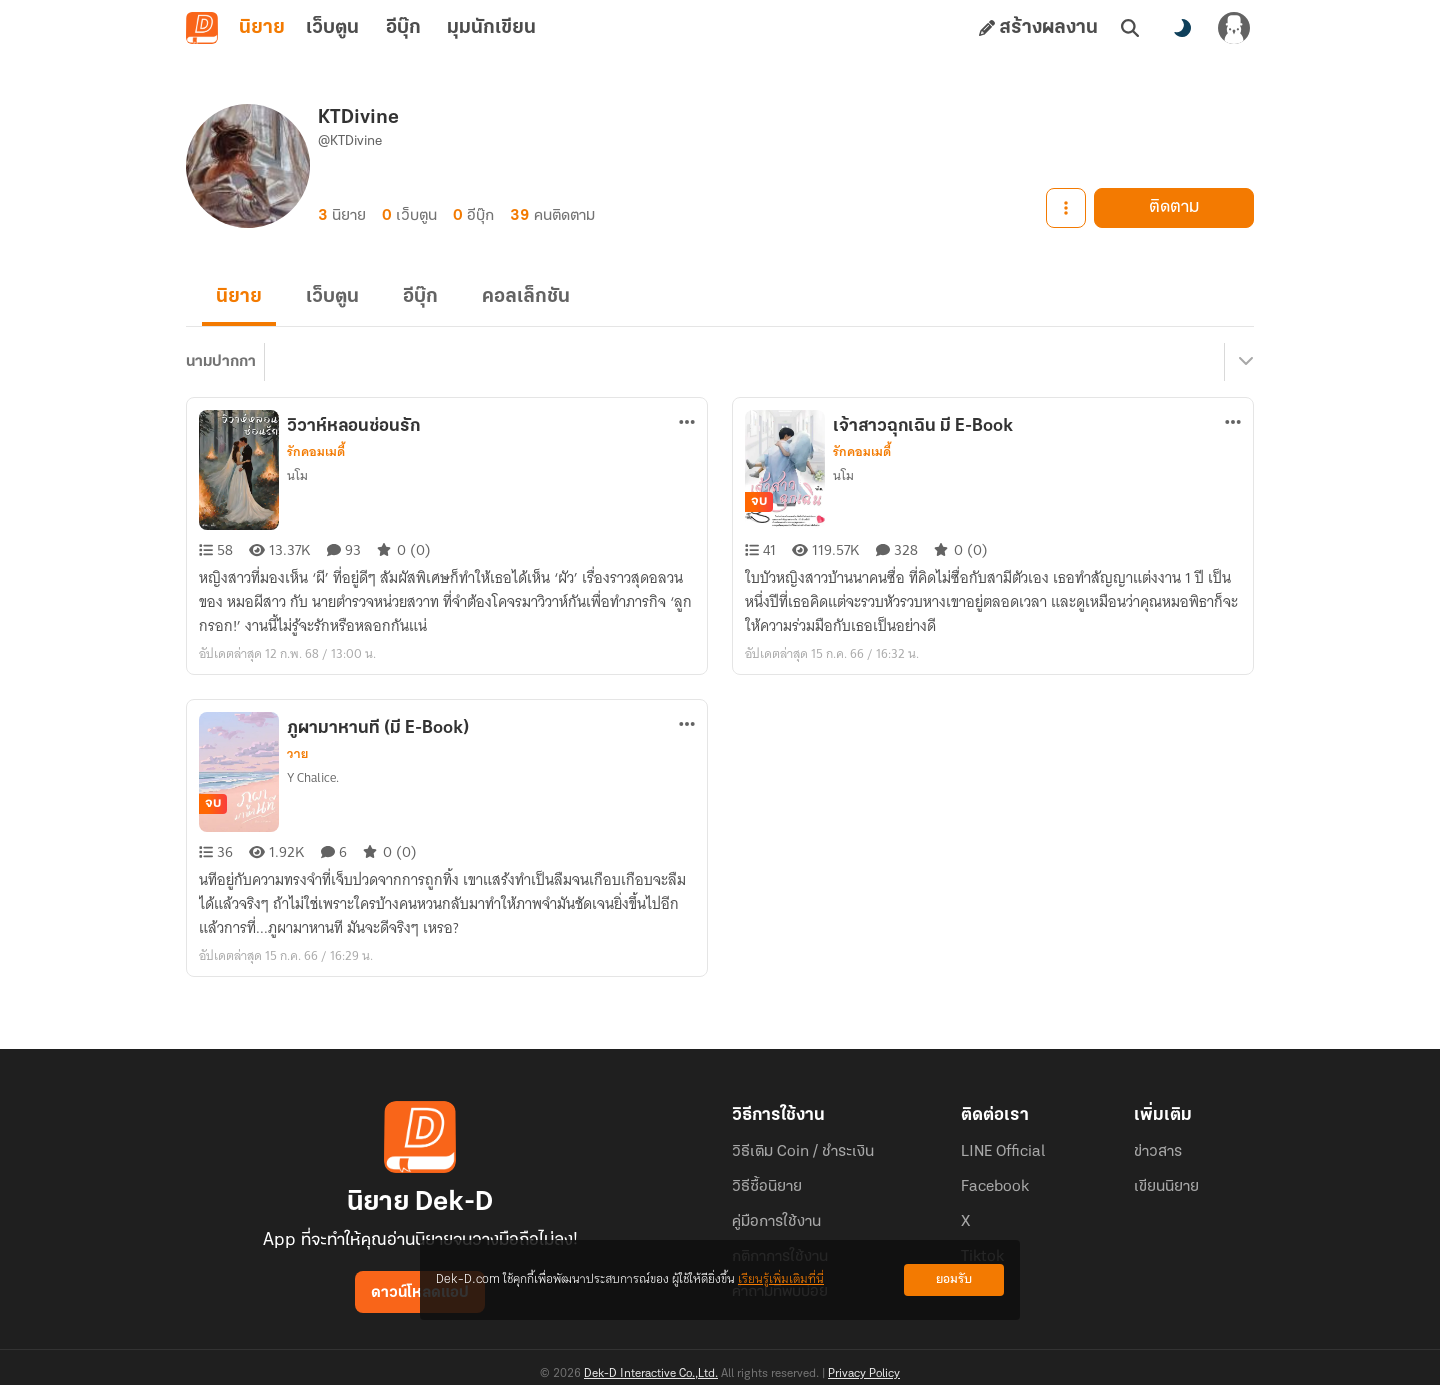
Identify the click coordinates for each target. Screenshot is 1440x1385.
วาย (297, 754)
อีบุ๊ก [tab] (403, 28)
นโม (297, 475)
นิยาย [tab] (262, 28)
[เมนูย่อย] (1243, 362)
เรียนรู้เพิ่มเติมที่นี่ (781, 1279)
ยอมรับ (954, 1279)
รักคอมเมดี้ (316, 452)
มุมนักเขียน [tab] (491, 28)
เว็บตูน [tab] (332, 28)
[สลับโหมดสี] (1182, 28)
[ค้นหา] (1130, 28)
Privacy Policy (864, 1374)
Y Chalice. (313, 777)
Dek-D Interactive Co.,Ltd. (651, 1374)
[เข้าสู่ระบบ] (1234, 28)
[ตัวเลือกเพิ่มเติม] (687, 422)
